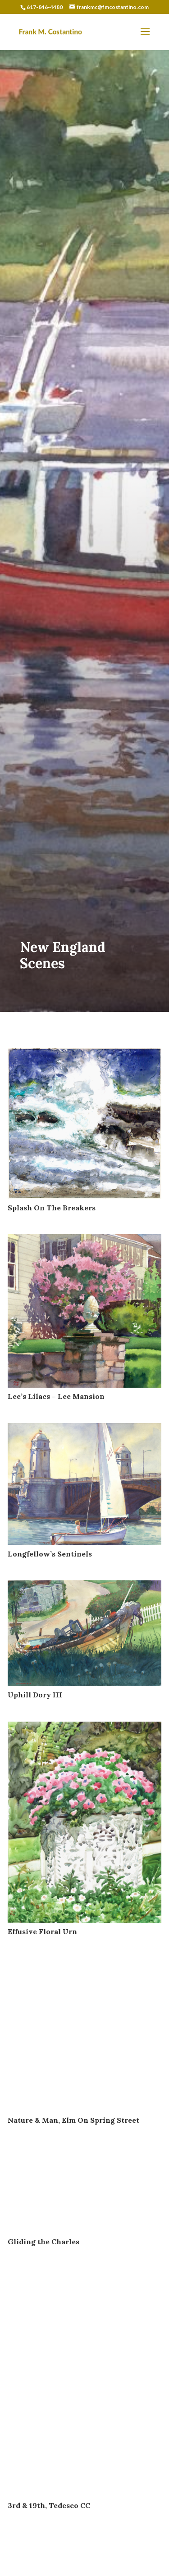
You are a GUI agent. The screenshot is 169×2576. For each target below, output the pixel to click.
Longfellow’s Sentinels (50, 1553)
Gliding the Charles (43, 2241)
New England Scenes (62, 955)
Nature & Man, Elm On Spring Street (73, 2120)
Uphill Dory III (35, 1694)
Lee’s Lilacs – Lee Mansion (56, 1396)
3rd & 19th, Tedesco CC (49, 2505)
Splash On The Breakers (52, 1207)
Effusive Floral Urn (42, 1931)
